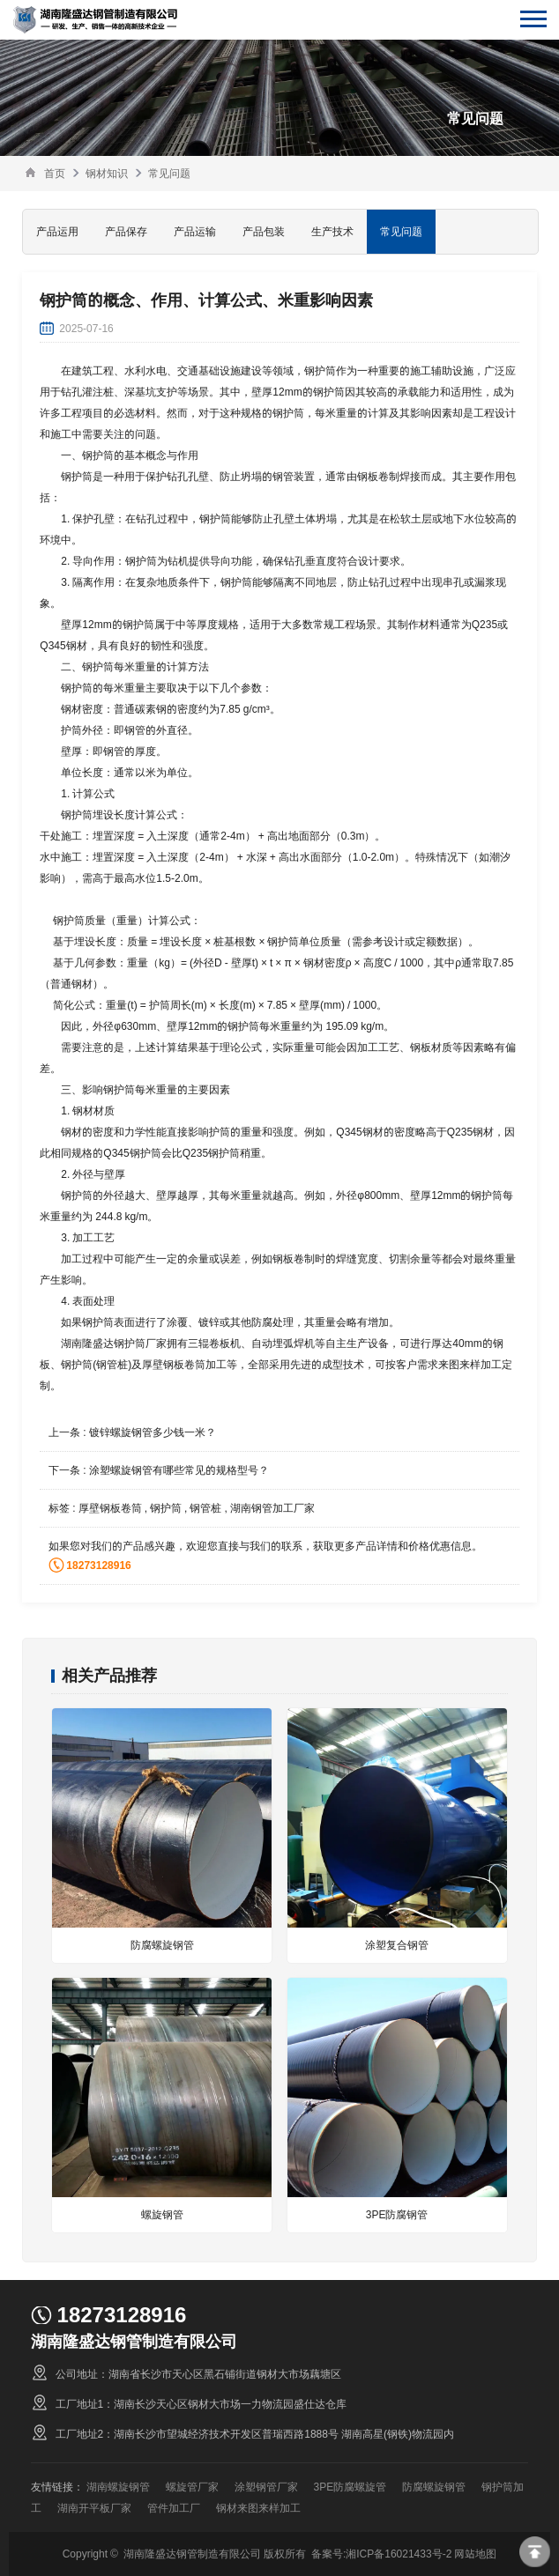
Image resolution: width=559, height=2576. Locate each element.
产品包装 (263, 231)
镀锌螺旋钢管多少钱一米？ (152, 1432)
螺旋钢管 (162, 2214)
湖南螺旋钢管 (118, 2486)
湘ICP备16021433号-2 (398, 2553)
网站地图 (475, 2553)
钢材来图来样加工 (258, 2507)
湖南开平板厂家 (94, 2507)
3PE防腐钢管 (397, 2214)
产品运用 (57, 231)
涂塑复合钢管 (397, 1944)
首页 (54, 173)
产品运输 (195, 231)
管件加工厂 (173, 2507)
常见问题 (169, 173)
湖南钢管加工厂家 (272, 1507)
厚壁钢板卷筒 (110, 1507)
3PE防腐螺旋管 (350, 2486)
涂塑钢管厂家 (266, 2486)
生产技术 (332, 231)
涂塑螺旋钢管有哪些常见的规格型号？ (179, 1469)
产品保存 (126, 231)
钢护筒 (166, 1507)
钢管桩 (205, 1507)
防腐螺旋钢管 (162, 1944)
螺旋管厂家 (192, 2486)
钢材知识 (107, 173)
